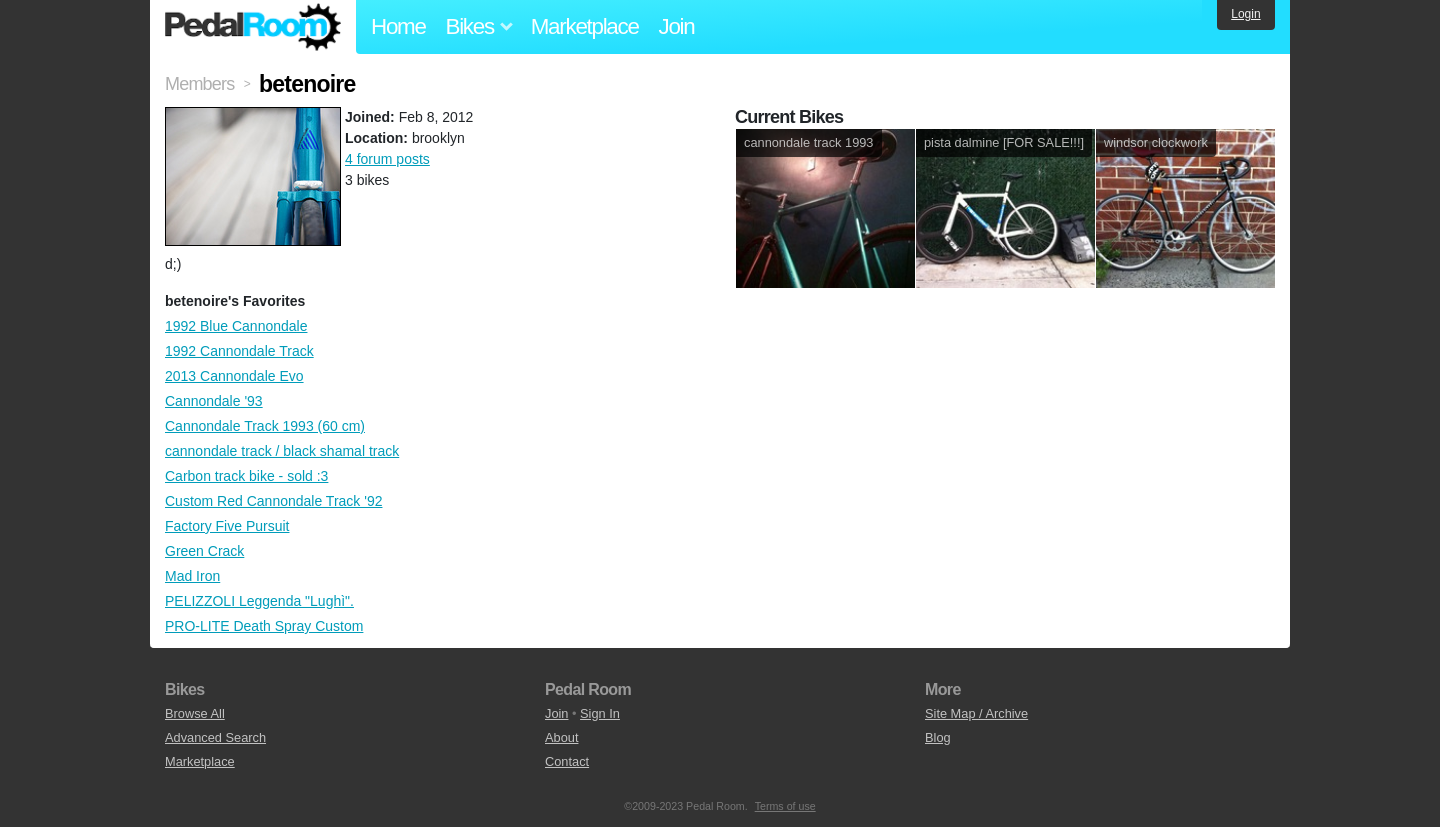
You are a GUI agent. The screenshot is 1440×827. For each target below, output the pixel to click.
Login (1245, 14)
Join (677, 26)
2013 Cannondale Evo (234, 376)
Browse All (195, 713)
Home (398, 26)
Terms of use (785, 806)
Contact (567, 761)
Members (199, 84)
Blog (938, 737)
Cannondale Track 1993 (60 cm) (265, 426)
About (561, 737)
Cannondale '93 (214, 401)
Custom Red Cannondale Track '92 (273, 501)
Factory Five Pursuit (227, 526)
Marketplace (585, 26)
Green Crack (204, 551)
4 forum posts (387, 159)
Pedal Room (253, 27)
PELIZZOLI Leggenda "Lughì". (259, 601)
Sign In (600, 713)
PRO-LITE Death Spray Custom (264, 626)
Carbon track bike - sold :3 (246, 476)
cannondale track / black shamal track (282, 451)
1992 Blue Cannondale (236, 326)
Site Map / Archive (976, 713)
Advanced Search (215, 737)
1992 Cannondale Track (239, 351)
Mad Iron (192, 576)
